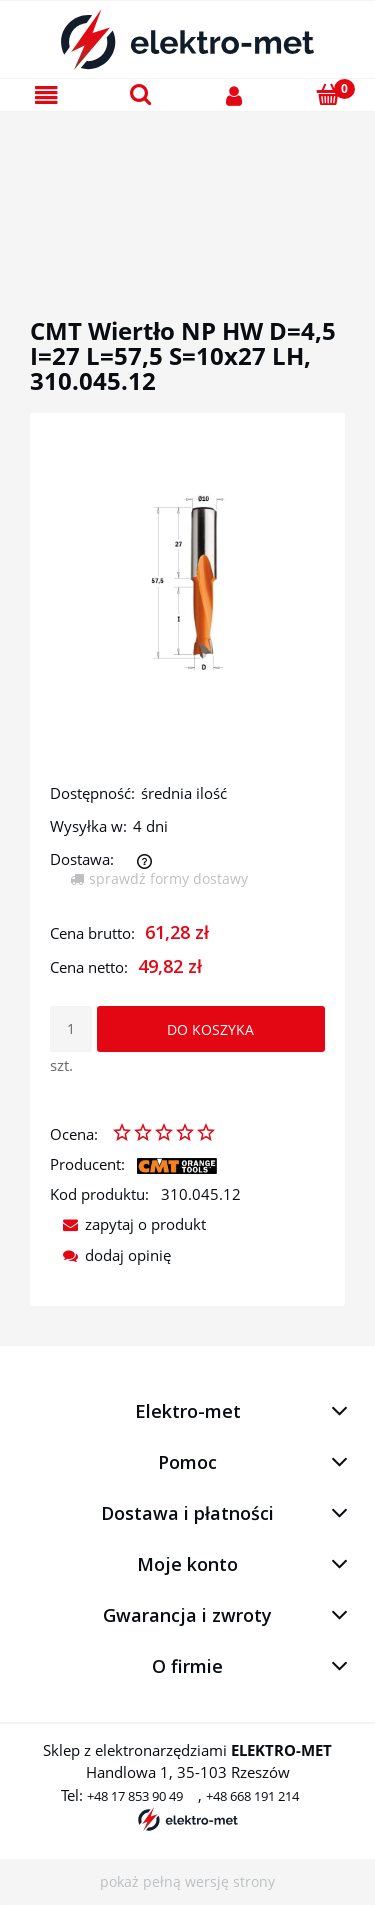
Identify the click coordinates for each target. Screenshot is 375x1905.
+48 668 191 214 (252, 1796)
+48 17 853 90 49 (135, 1796)
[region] (187, 191)
